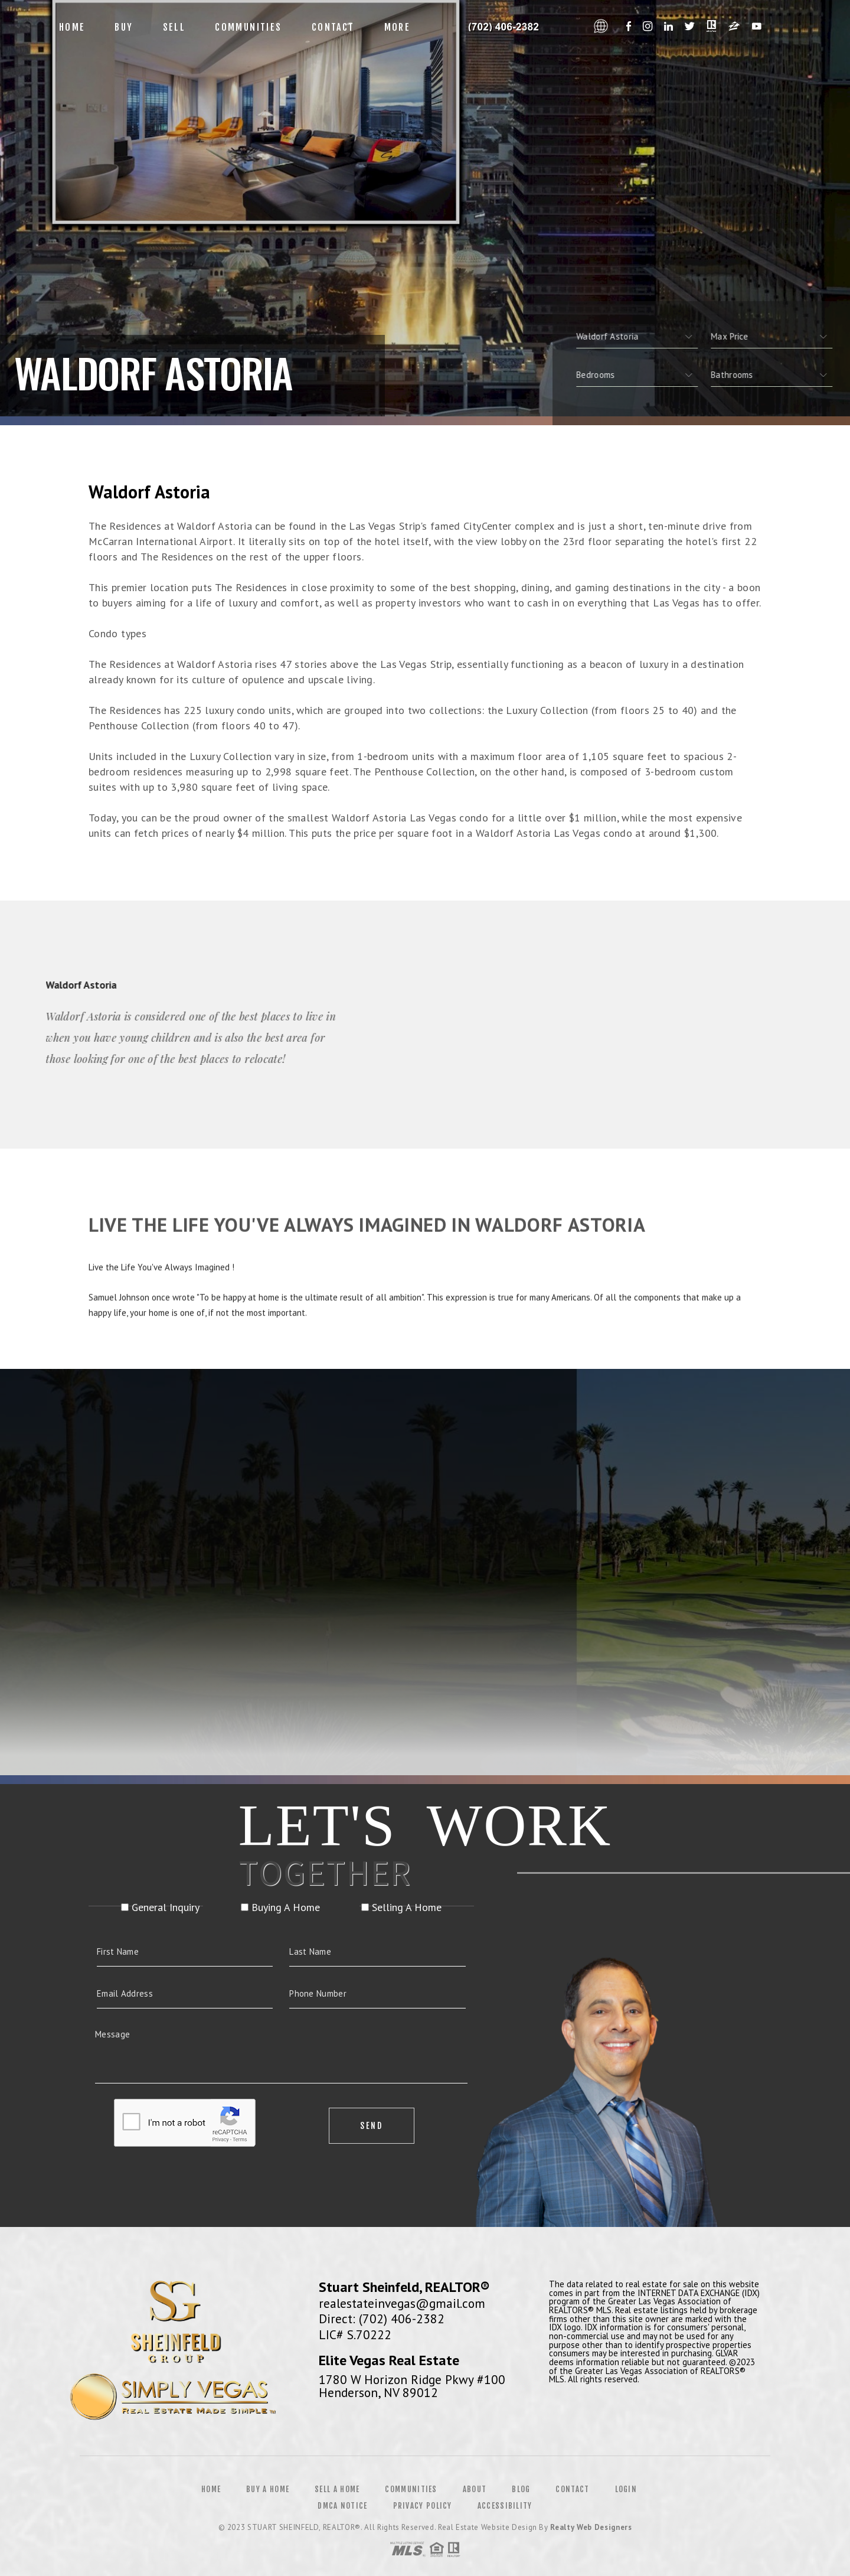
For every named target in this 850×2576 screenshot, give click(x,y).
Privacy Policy (422, 2505)
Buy (124, 27)
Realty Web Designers (591, 2527)
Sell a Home (337, 2489)
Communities (248, 27)
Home (72, 27)
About (475, 2489)
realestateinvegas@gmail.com (402, 2303)
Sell (174, 27)
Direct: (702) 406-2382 (381, 2318)
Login (626, 2489)
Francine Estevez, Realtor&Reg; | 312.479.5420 (506, 27)
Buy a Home (267, 2489)
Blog (521, 2489)
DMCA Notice (342, 2505)
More (397, 27)
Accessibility (505, 2505)
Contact (333, 27)
